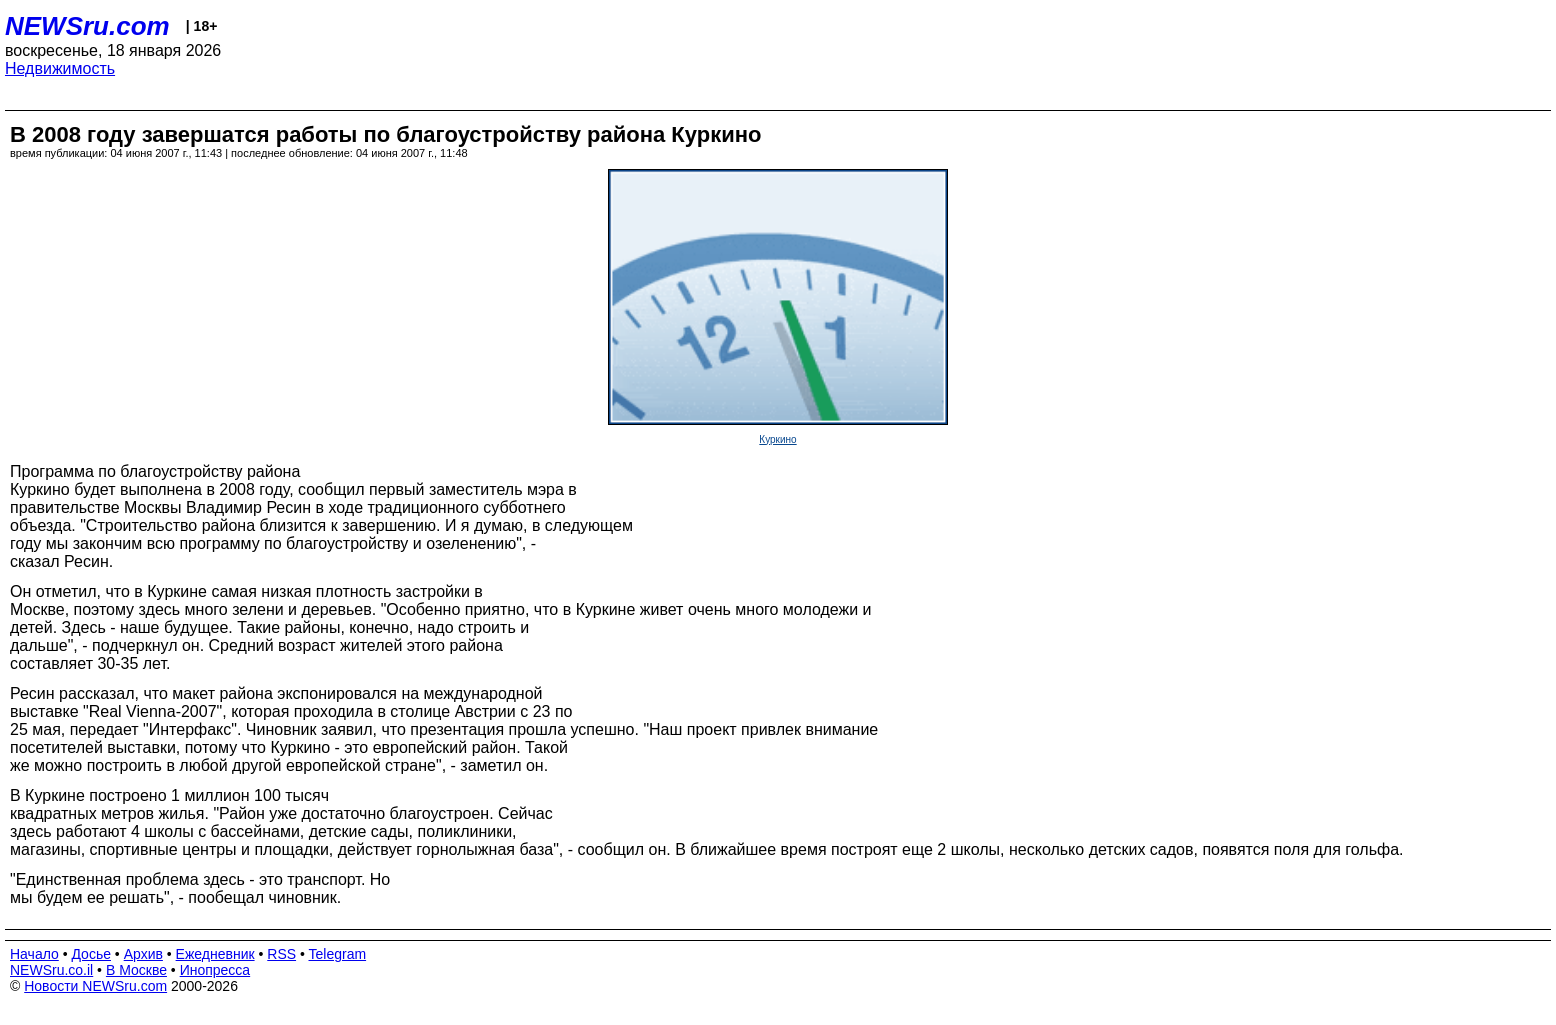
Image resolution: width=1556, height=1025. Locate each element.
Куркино (777, 439)
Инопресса (215, 970)
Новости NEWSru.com (95, 986)
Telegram (338, 954)
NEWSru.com (87, 26)
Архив (143, 954)
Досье (91, 954)
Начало (34, 954)
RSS (281, 954)
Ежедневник (215, 954)
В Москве (136, 970)
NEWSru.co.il (51, 970)
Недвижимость (60, 68)
